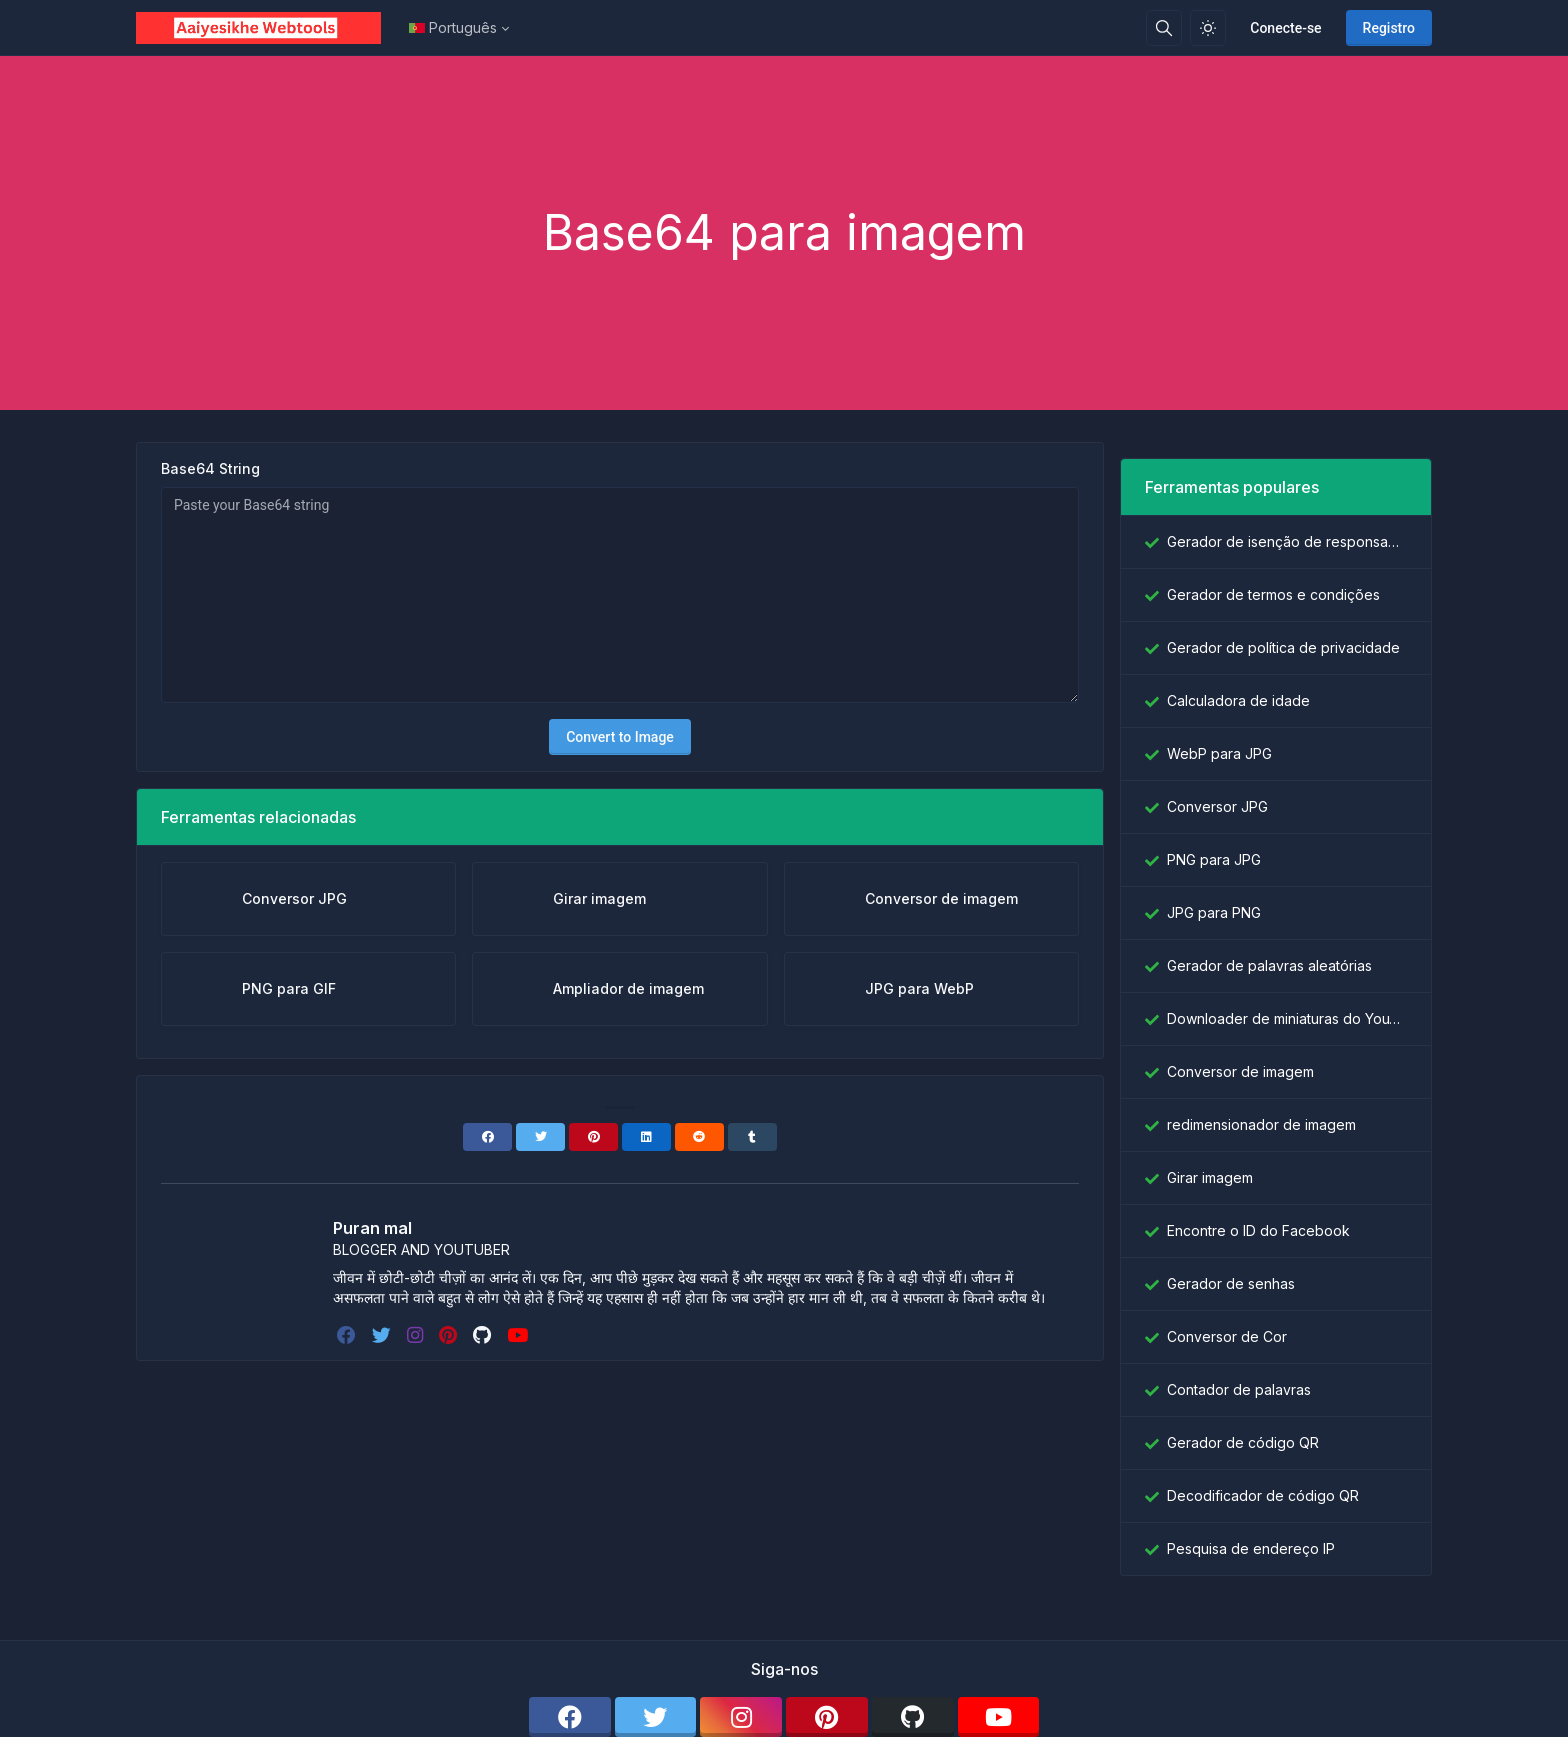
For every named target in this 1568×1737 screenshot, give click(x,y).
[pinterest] (450, 1335)
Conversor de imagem (1240, 1071)
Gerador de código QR (1243, 1442)
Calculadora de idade (1238, 700)
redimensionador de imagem (1261, 1124)
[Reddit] (699, 1137)
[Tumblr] (752, 1137)
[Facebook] (487, 1137)
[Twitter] (540, 1137)
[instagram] (417, 1335)
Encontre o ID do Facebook (1258, 1230)
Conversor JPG (1217, 806)
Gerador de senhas (1231, 1283)
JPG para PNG (1214, 912)
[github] (484, 1335)
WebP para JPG (1219, 753)
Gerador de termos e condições (1273, 594)
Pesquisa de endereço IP (1251, 1548)
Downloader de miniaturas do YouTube (1287, 1018)
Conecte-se (1285, 28)
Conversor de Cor (1227, 1336)
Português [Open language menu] (453, 27)
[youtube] (519, 1335)
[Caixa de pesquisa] (1164, 28)
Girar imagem (1210, 1177)
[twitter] (383, 1335)
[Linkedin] (646, 1137)
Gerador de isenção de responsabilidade (1287, 541)
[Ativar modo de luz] (1208, 28)
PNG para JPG (1214, 859)
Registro (1389, 28)
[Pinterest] (593, 1137)
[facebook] (348, 1335)
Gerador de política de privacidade (1283, 647)
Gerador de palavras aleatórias (1269, 965)
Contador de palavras (1239, 1389)
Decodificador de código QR (1263, 1495)
